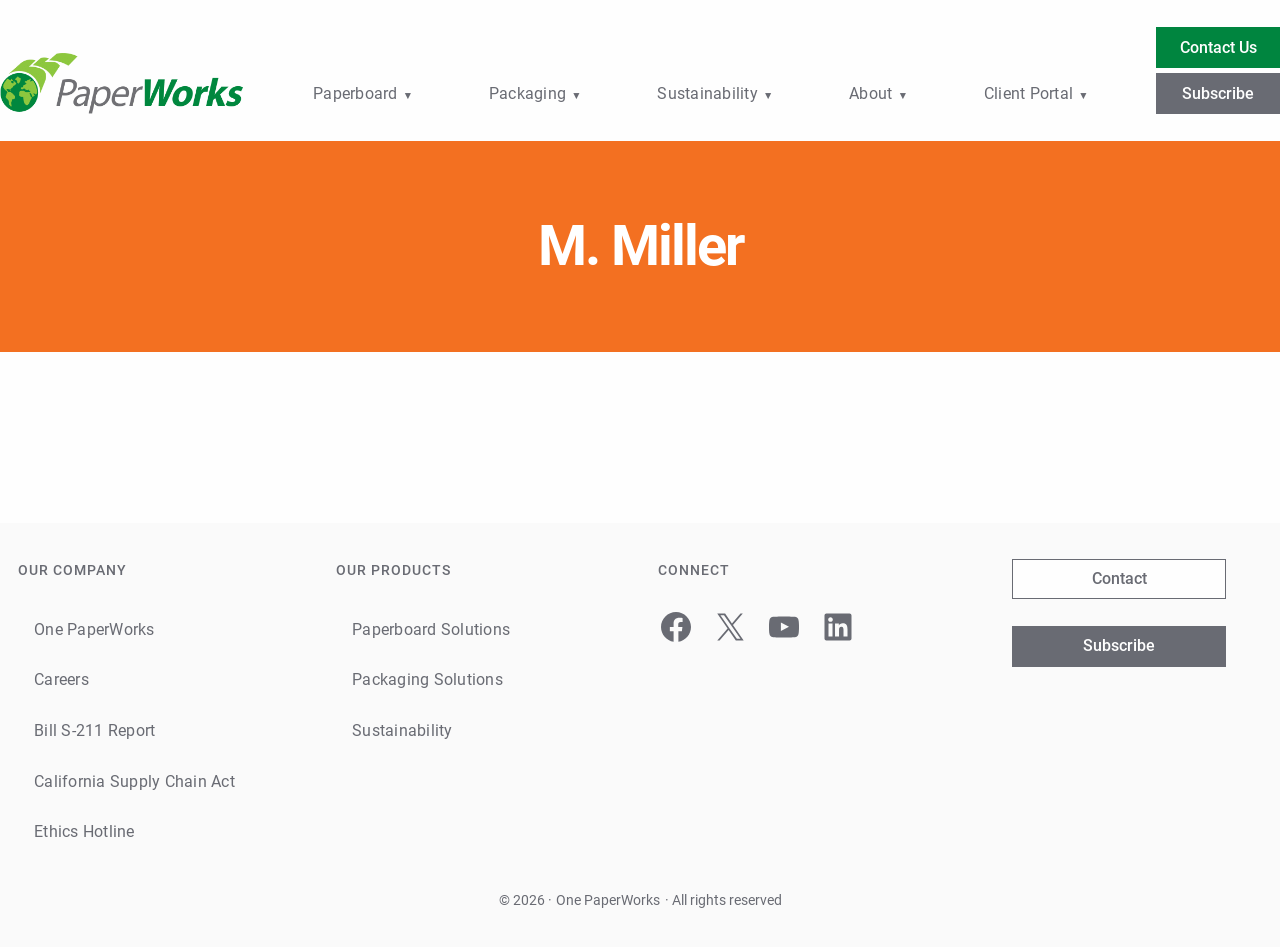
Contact (1119, 578)
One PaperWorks (608, 900)
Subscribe (1218, 93)
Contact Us (1218, 47)
